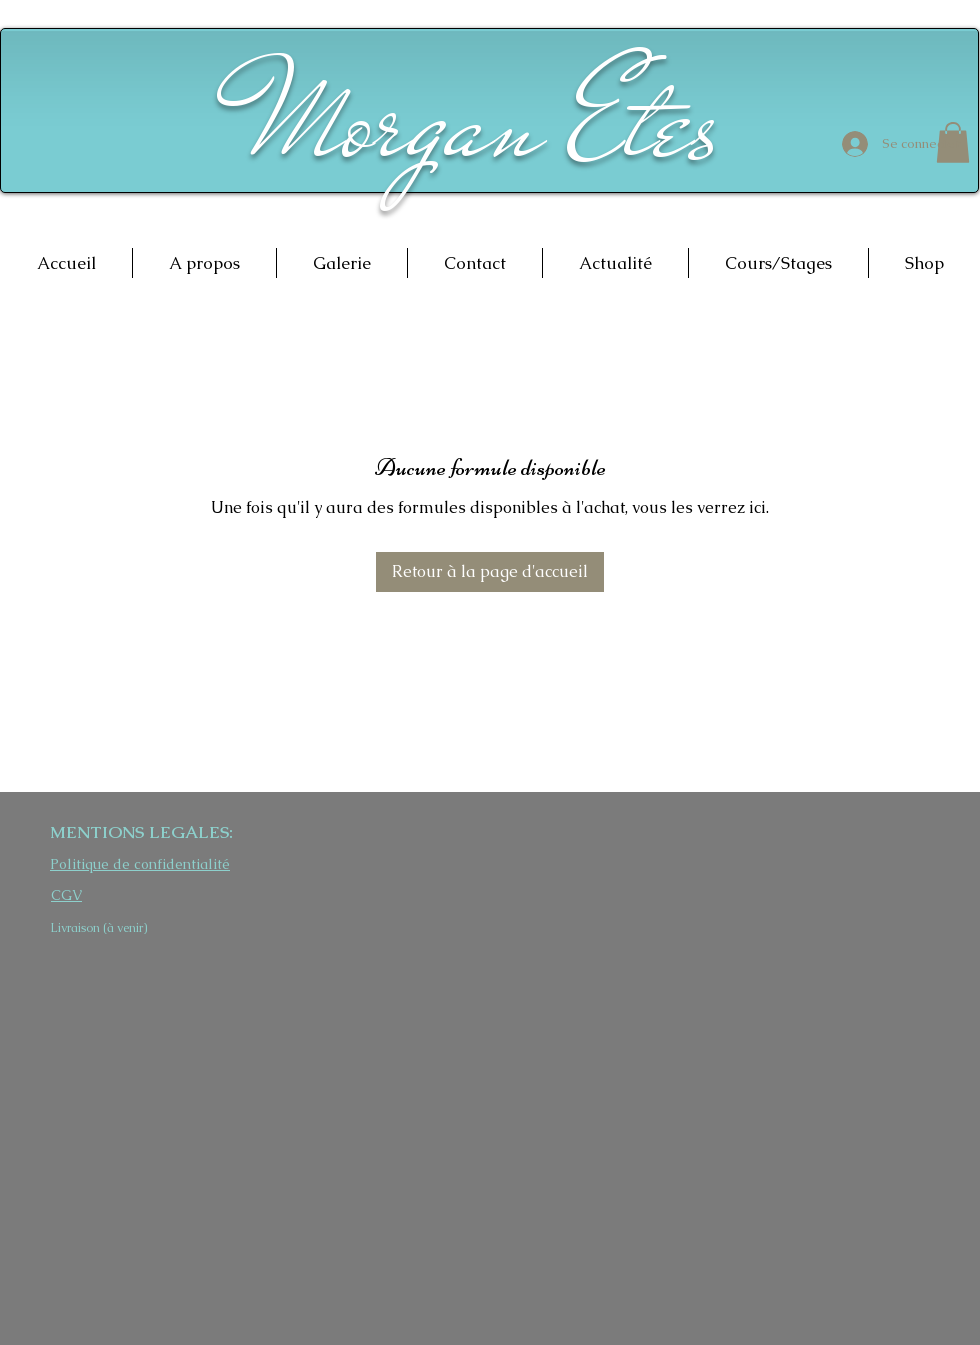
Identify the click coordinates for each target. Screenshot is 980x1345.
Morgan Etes (486, 122)
